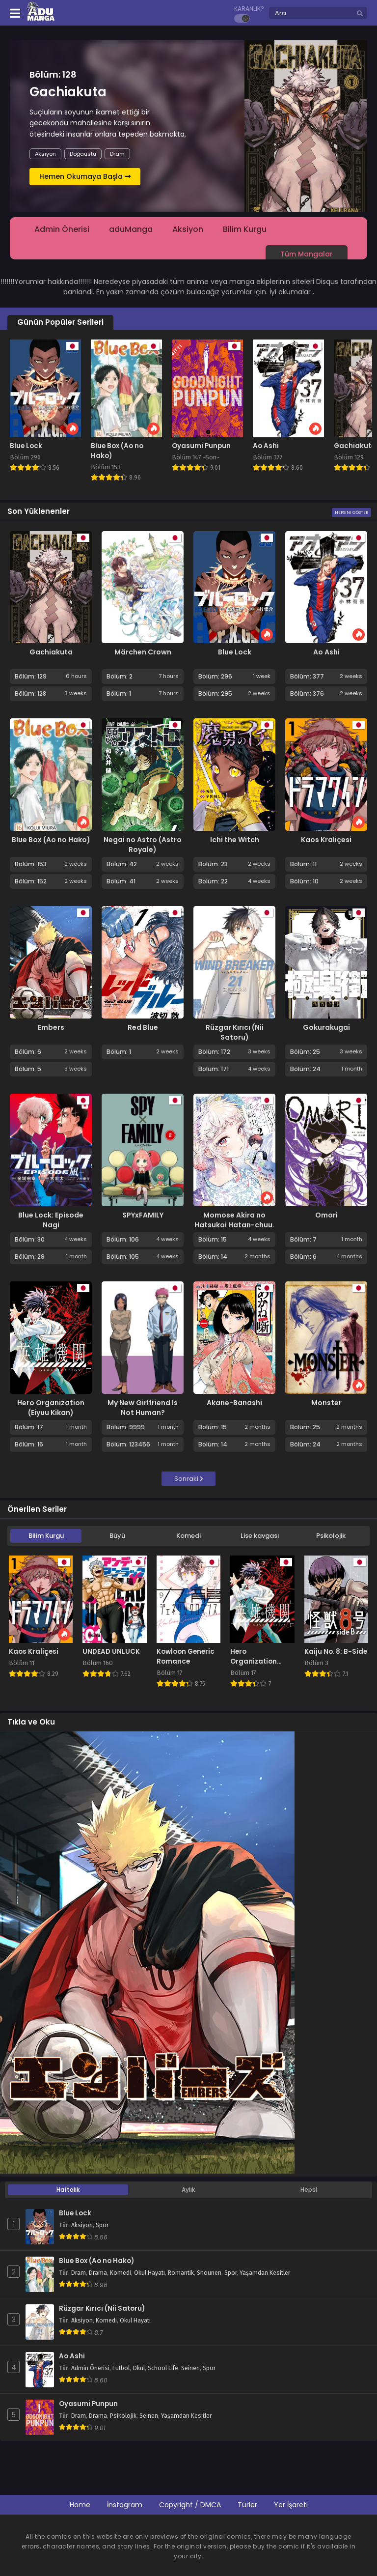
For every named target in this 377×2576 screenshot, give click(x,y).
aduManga (131, 229)
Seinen (190, 2368)
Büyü (117, 1535)
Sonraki (188, 1478)
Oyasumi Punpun (88, 2404)
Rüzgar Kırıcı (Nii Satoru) (235, 1032)
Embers (51, 1027)
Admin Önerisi (61, 229)
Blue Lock (234, 652)
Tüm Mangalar (306, 254)
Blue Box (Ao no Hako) (51, 840)
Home (80, 2505)
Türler (247, 2505)
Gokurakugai (326, 1027)
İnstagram (124, 2505)
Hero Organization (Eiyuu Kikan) (50, 1407)
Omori (326, 1215)
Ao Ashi (326, 652)
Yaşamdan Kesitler (265, 2272)
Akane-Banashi (234, 1403)
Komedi (188, 1535)
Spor (102, 2225)
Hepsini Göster (351, 512)
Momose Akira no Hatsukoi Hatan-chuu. (234, 1220)
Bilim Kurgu (85, 154)
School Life (163, 2368)
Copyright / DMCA (190, 2505)
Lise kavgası (260, 1535)
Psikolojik (331, 1535)
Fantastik (127, 154)
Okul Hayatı (149, 2272)
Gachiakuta (51, 652)
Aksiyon (45, 154)
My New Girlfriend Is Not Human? (143, 1407)
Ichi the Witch (234, 840)
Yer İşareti (291, 2505)
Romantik (181, 2272)
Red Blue (143, 1027)
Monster (326, 1403)
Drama (98, 2272)
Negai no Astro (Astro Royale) (143, 844)
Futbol (121, 2368)
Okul (139, 2368)
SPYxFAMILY (142, 1215)
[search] (359, 14)
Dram (78, 2272)
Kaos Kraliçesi (326, 840)
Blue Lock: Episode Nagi (50, 1220)
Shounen (209, 2272)
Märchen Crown (142, 652)
